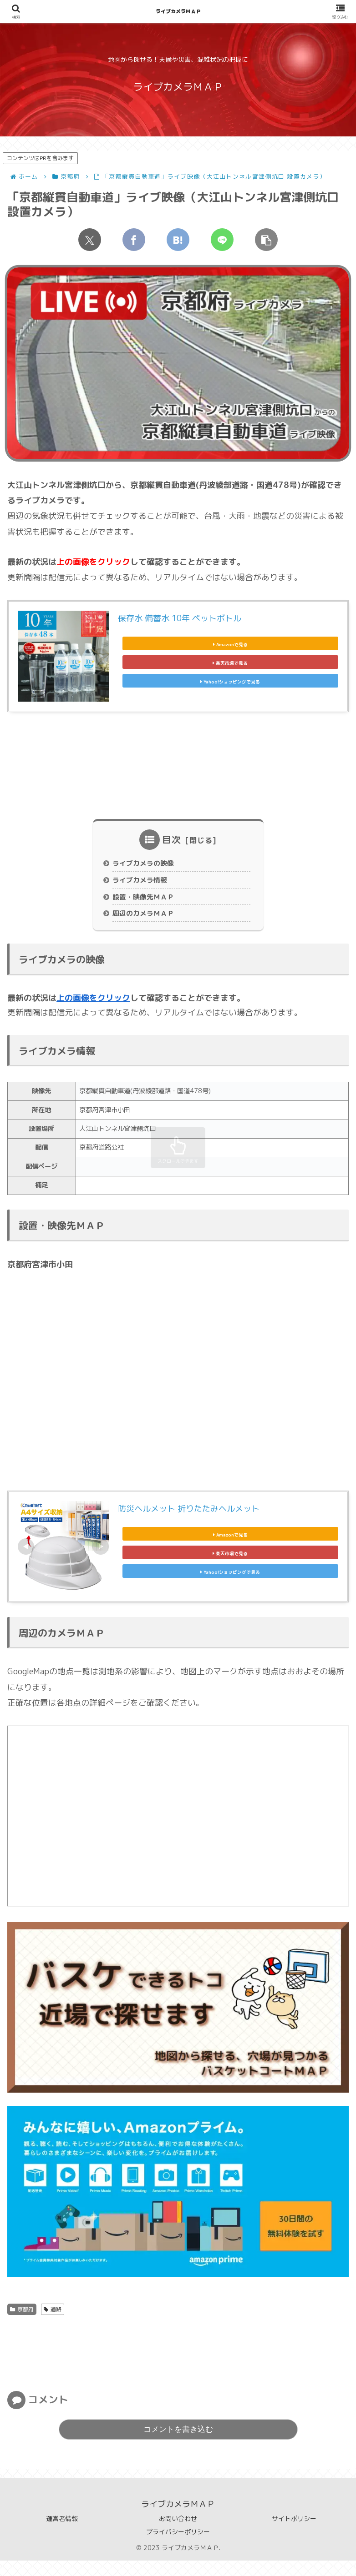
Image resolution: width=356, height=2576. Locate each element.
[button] (266, 239)
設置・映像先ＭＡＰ (146, 905)
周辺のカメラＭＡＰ (146, 924)
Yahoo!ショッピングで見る (230, 687)
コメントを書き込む (178, 2444)
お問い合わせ (178, 2534)
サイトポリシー (294, 2534)
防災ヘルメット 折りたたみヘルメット (188, 1519)
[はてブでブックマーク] (178, 239)
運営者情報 (62, 2534)
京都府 (22, 2325)
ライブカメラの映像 (146, 869)
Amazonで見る (230, 639)
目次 (171, 844)
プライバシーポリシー (178, 2547)
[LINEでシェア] (222, 239)
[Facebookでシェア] (133, 239)
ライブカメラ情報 (142, 887)
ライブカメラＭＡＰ (178, 11)
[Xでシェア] (89, 239)
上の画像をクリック (93, 1008)
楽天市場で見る (230, 663)
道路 (52, 2325)
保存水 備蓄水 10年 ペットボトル (179, 618)
